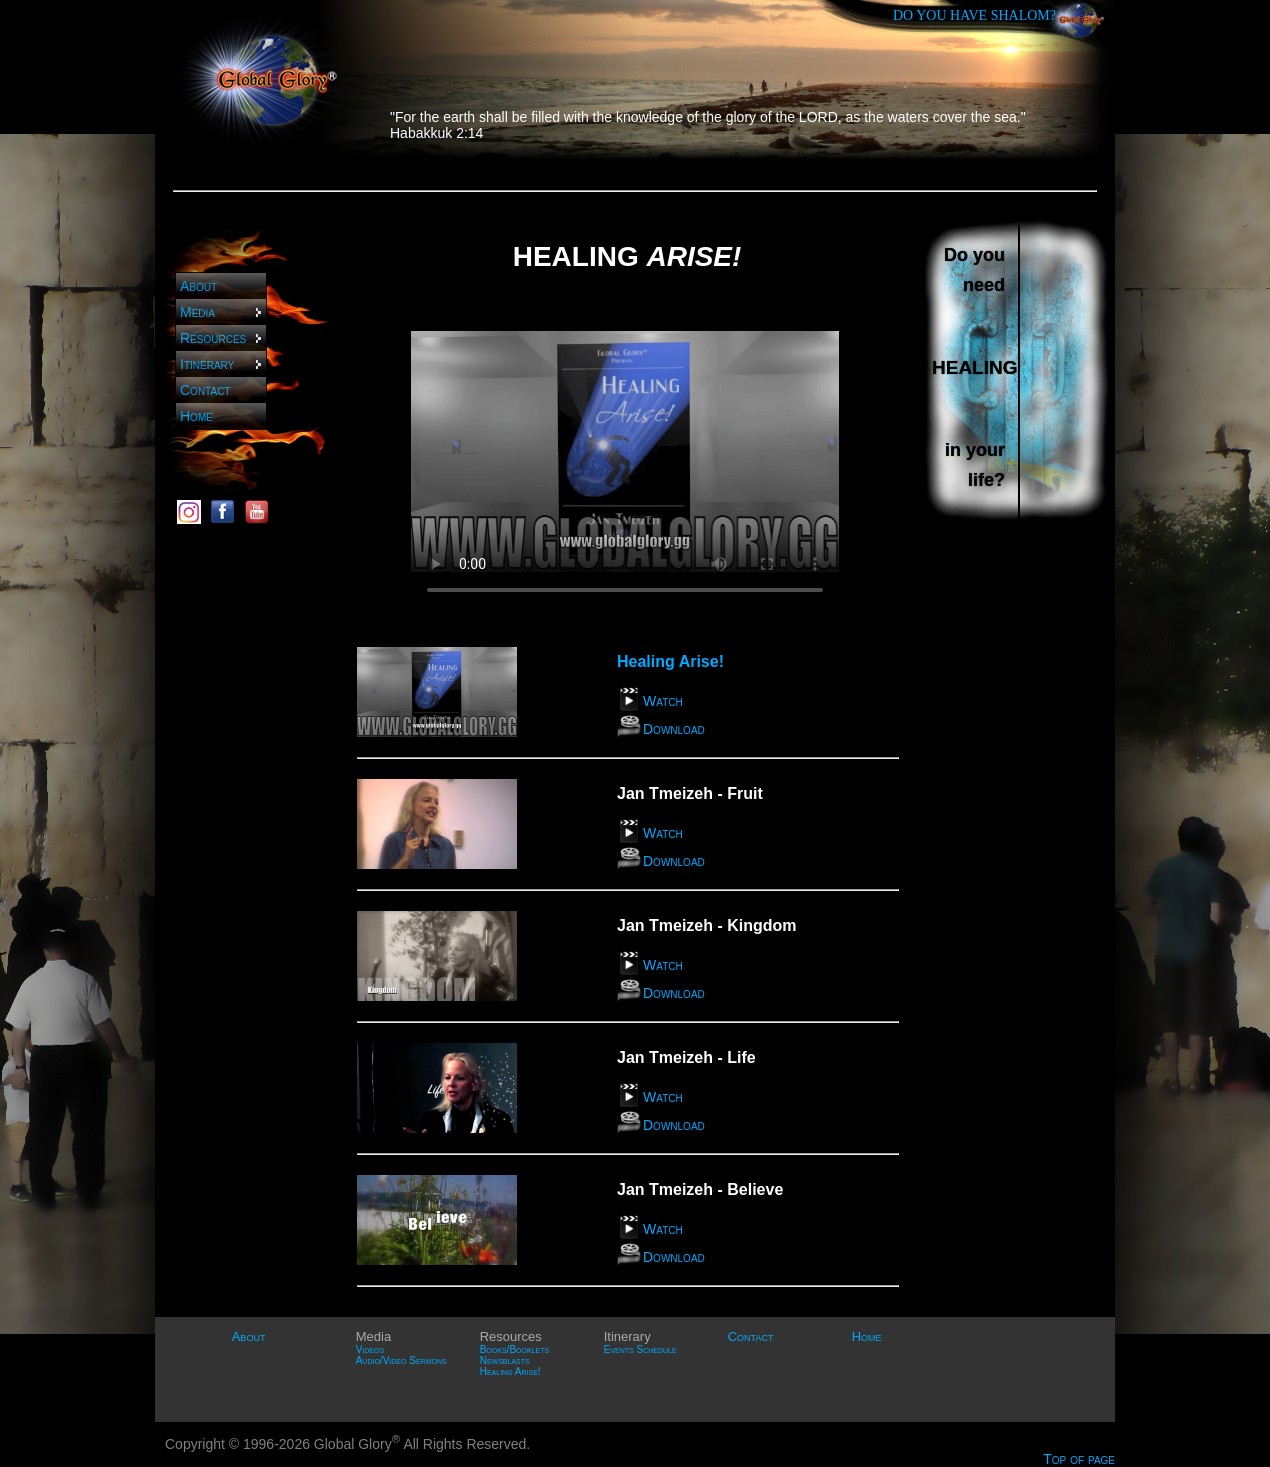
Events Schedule (640, 1349)
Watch (663, 701)
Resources (222, 338)
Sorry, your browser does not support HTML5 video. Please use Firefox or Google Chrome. (625, 452)
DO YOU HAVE (974, 15)
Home (196, 416)
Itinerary (222, 364)
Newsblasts (505, 1360)
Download (674, 729)
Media (222, 312)
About (198, 286)
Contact (205, 390)
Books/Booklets (514, 1349)
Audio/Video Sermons (401, 1360)
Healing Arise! (510, 1371)
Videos (370, 1349)
